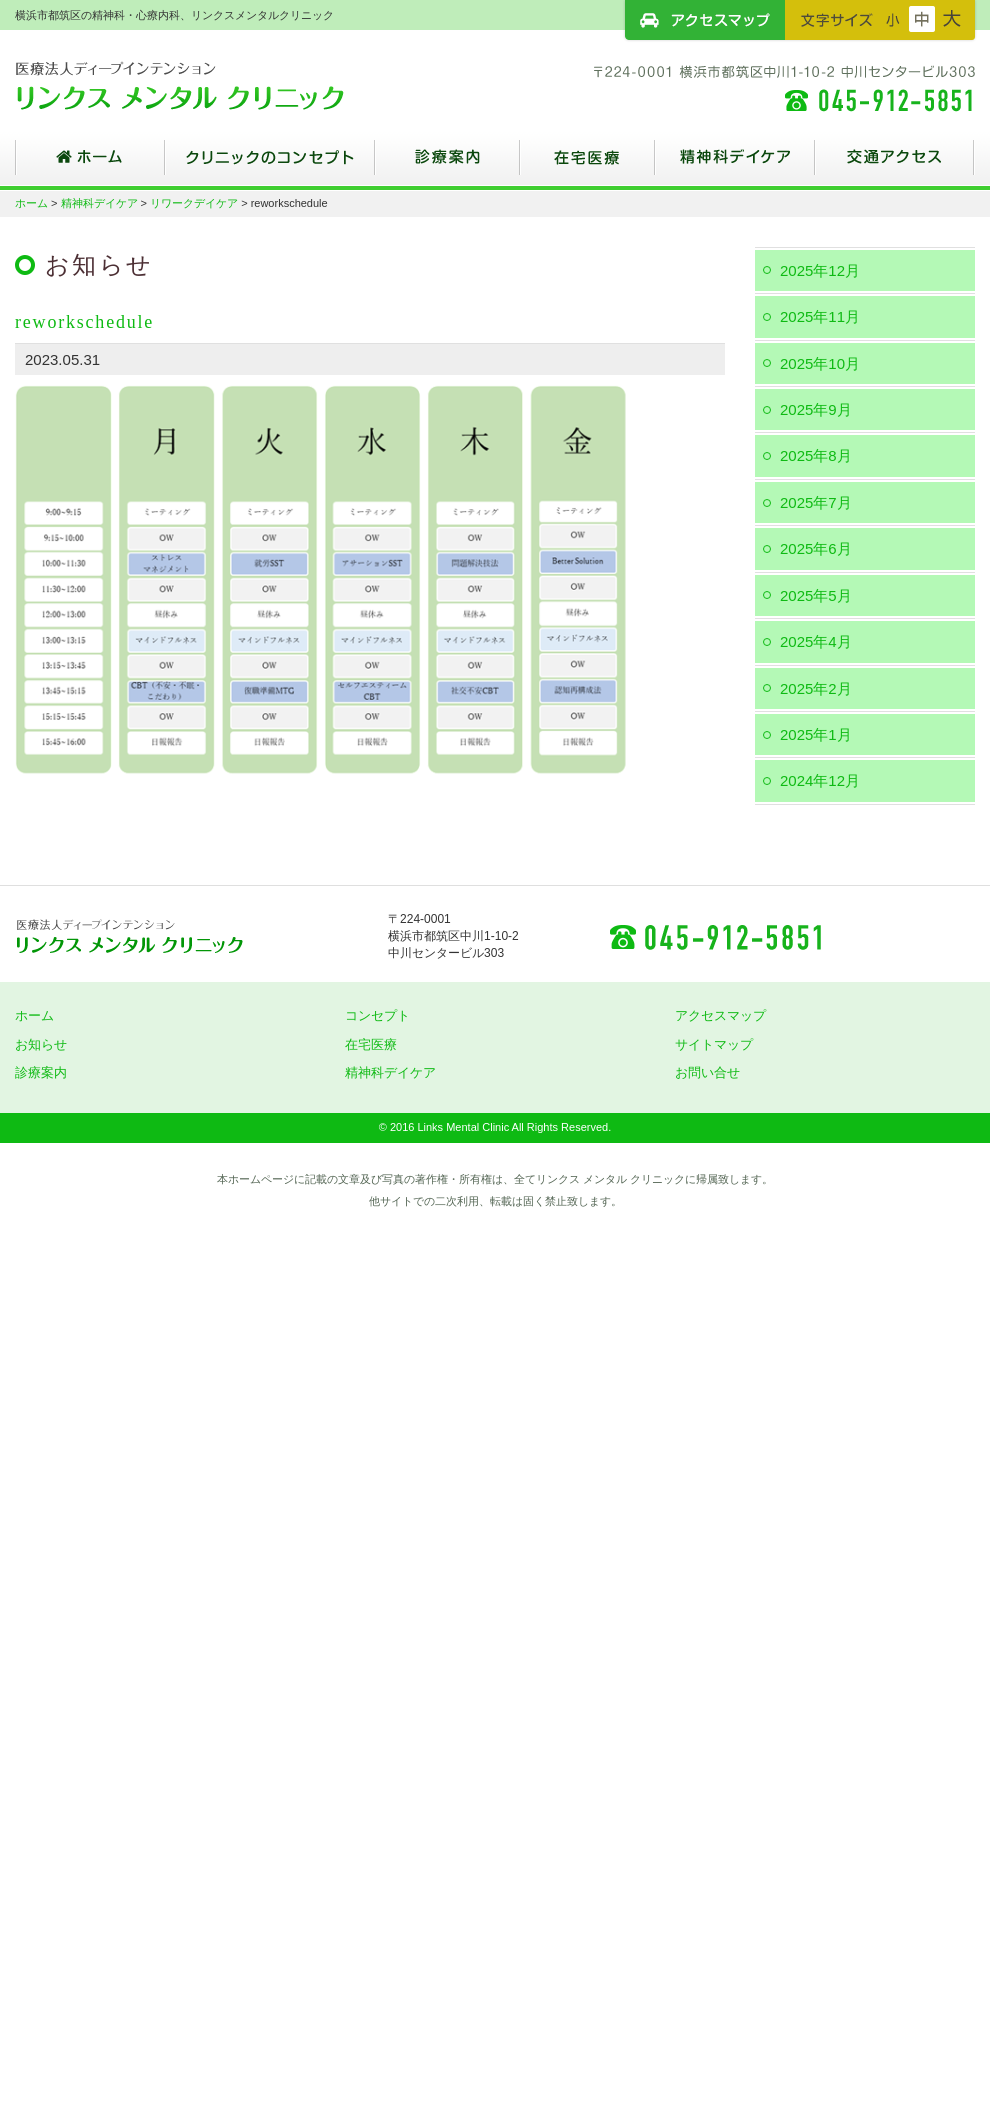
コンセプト (377, 1015)
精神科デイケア (735, 165)
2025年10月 (820, 363)
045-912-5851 (715, 936)
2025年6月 (816, 548)
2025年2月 (816, 688)
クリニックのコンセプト (270, 165)
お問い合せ (707, 1072)
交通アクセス (895, 165)
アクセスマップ (705, 20)
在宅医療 (587, 165)
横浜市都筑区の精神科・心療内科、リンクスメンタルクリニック (215, 85)
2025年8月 (816, 455)
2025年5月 (816, 595)
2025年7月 (816, 502)
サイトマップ (714, 1044)
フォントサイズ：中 (922, 19)
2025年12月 (820, 270)
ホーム (90, 165)
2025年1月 (816, 734)
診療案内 (447, 165)
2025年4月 (816, 641)
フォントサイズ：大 (952, 19)
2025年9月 (816, 409)
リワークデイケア (194, 203)
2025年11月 (820, 316)
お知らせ (41, 1044)
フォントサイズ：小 (893, 19)
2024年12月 (820, 780)
